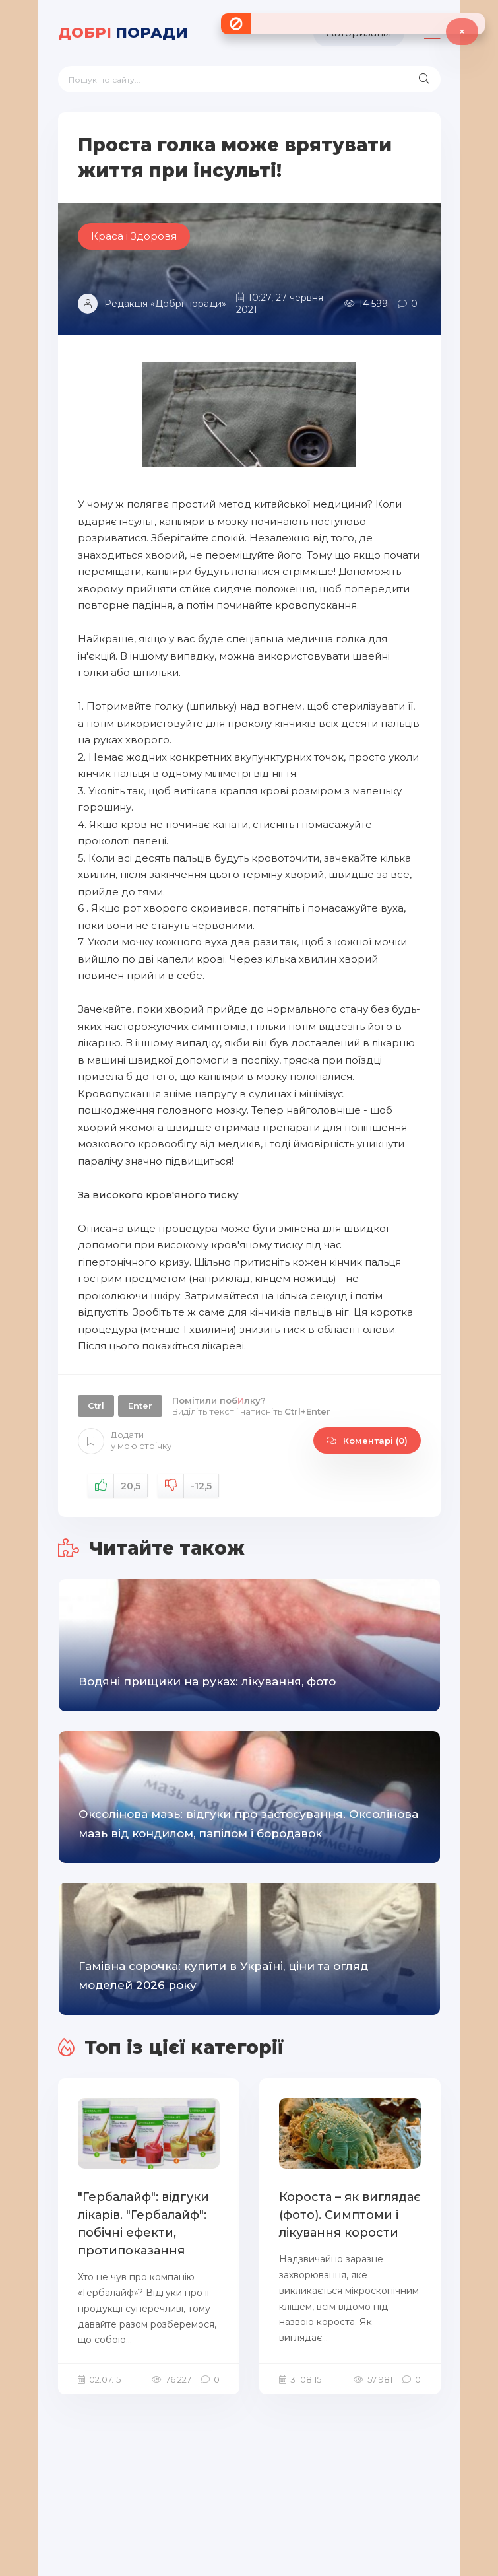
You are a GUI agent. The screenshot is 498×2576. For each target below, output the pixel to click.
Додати (124, 1440)
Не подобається (188, 1485)
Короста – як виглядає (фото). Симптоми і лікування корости (350, 2215)
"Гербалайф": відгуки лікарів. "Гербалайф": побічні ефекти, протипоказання (143, 2224)
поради (123, 33)
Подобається (117, 1485)
